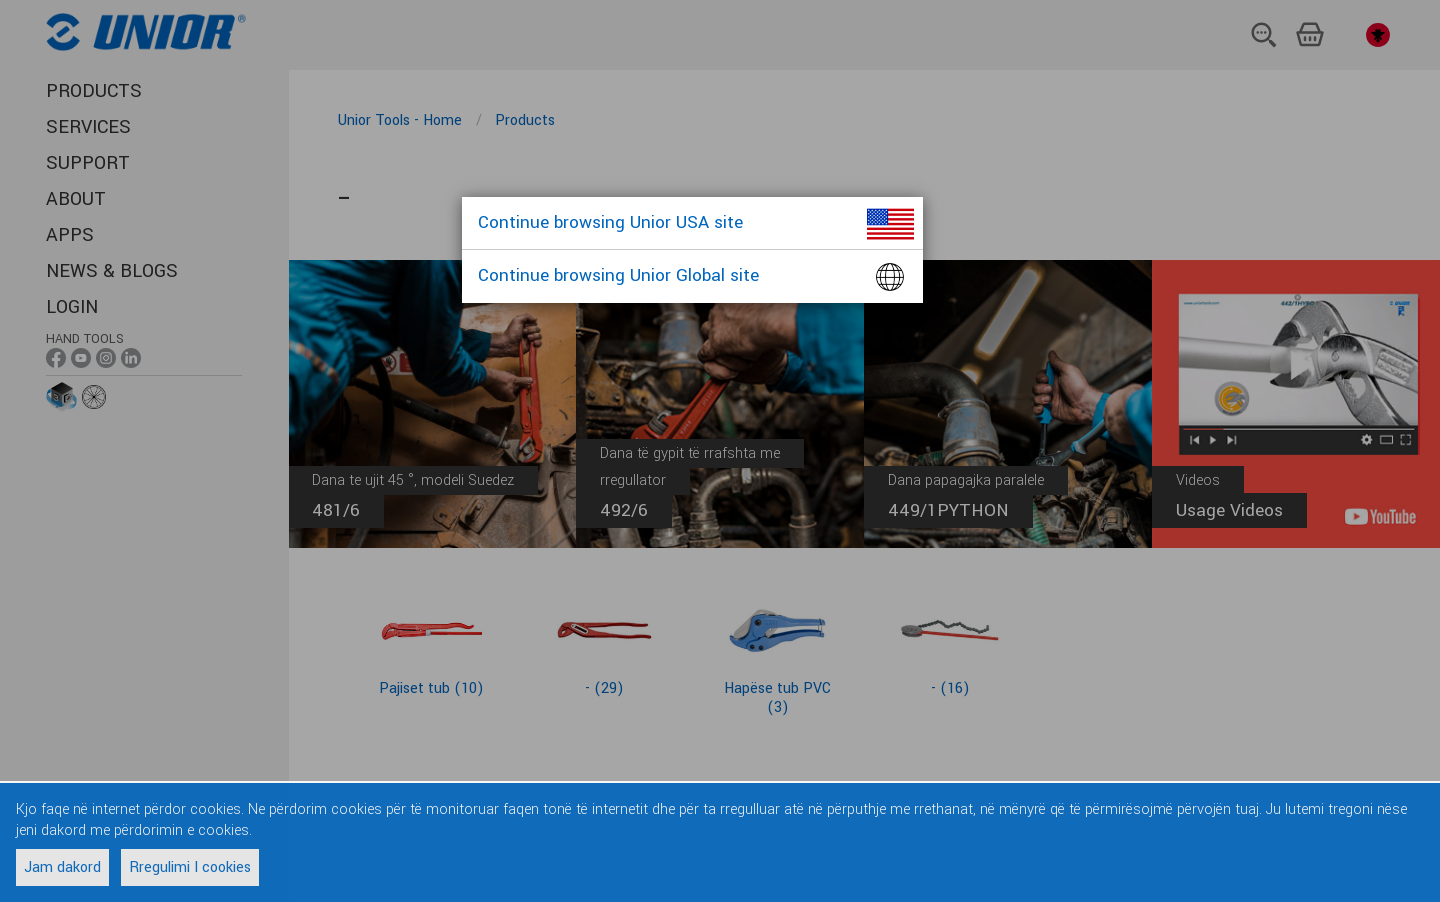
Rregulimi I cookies (190, 867)
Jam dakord (62, 867)
